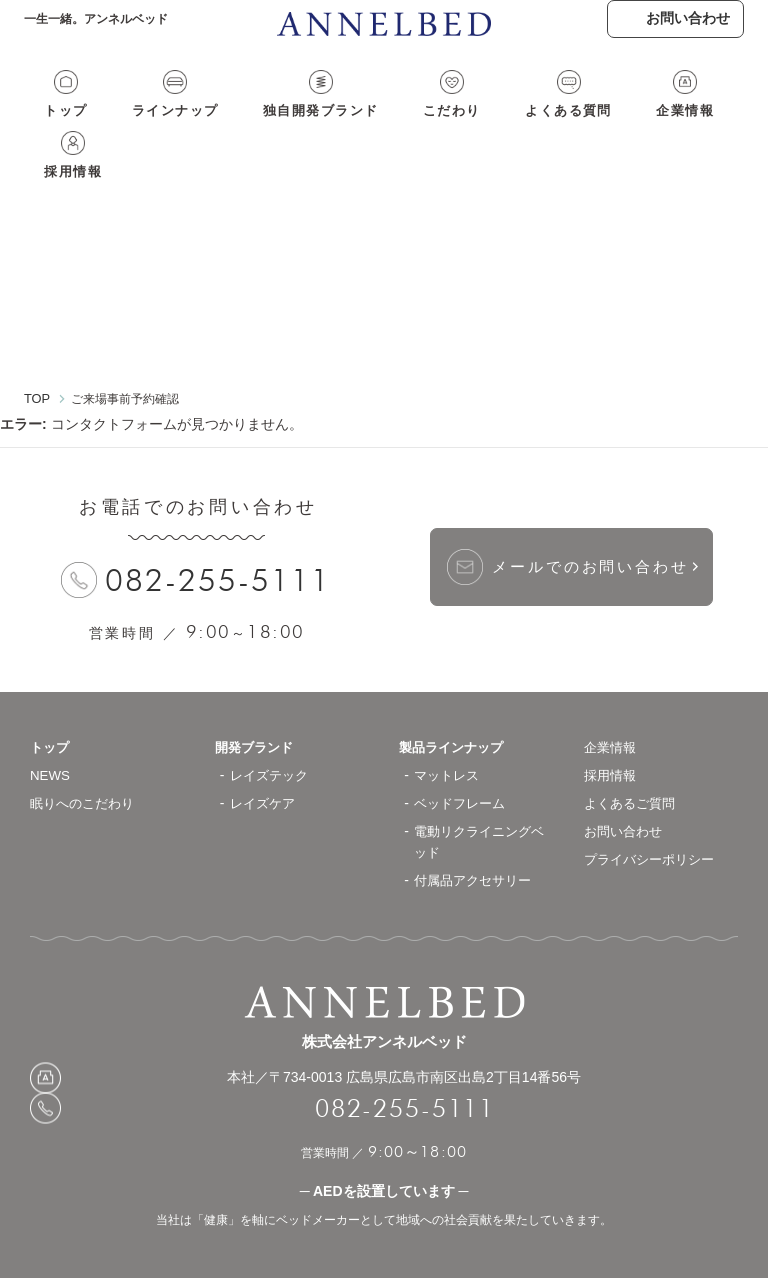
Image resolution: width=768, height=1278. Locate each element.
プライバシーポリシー (654, 819)
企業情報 (603, 128)
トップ (60, 128)
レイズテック (272, 735)
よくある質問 (501, 128)
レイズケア (265, 763)
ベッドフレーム (463, 763)
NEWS (51, 735)
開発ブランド (257, 707)
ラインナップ (154, 128)
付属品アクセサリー (477, 840)
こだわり (400, 128)
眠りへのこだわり (86, 763)
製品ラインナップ (455, 707)
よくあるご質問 (633, 763)
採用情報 (690, 128)
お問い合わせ (626, 791)
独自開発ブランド (285, 128)
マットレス (449, 735)
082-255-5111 (219, 540)
